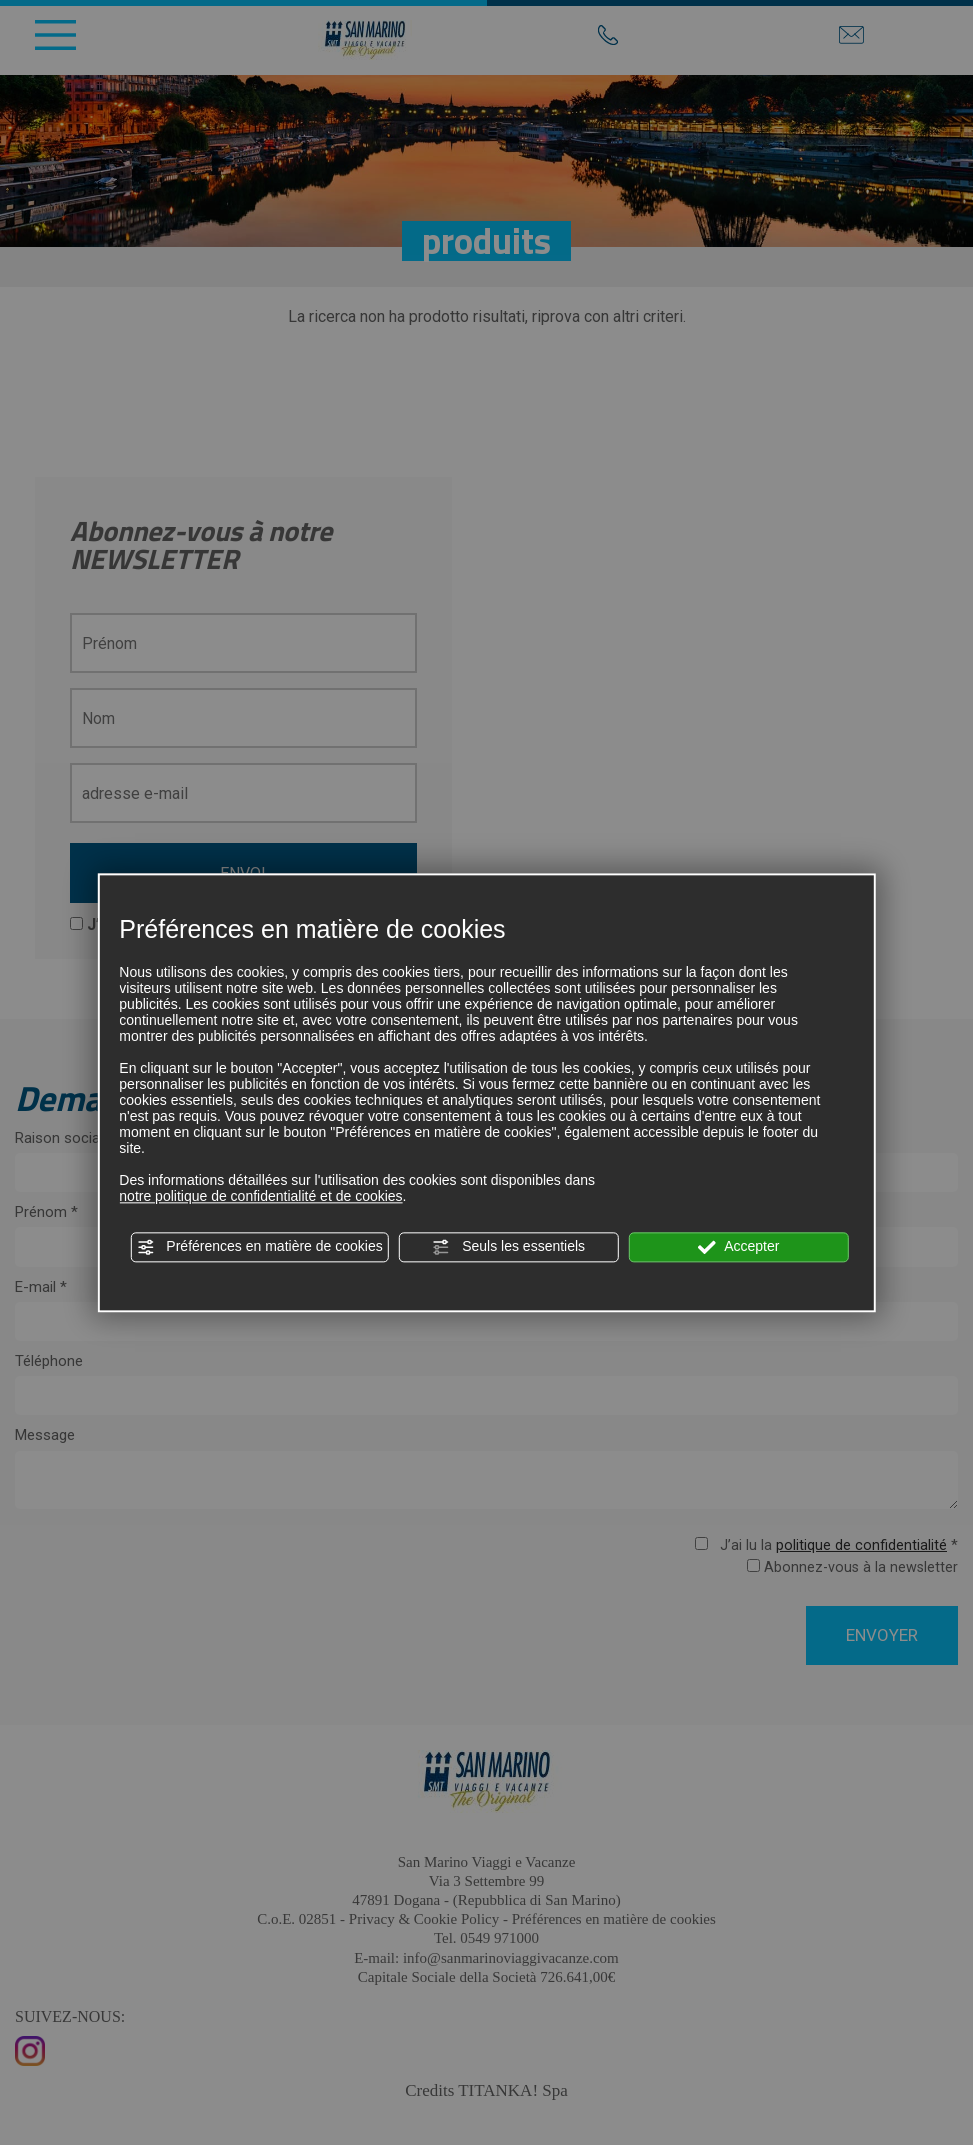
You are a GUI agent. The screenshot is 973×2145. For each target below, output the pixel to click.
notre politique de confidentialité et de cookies (260, 1196)
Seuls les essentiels (508, 1247)
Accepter (738, 1247)
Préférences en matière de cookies (259, 1247)
